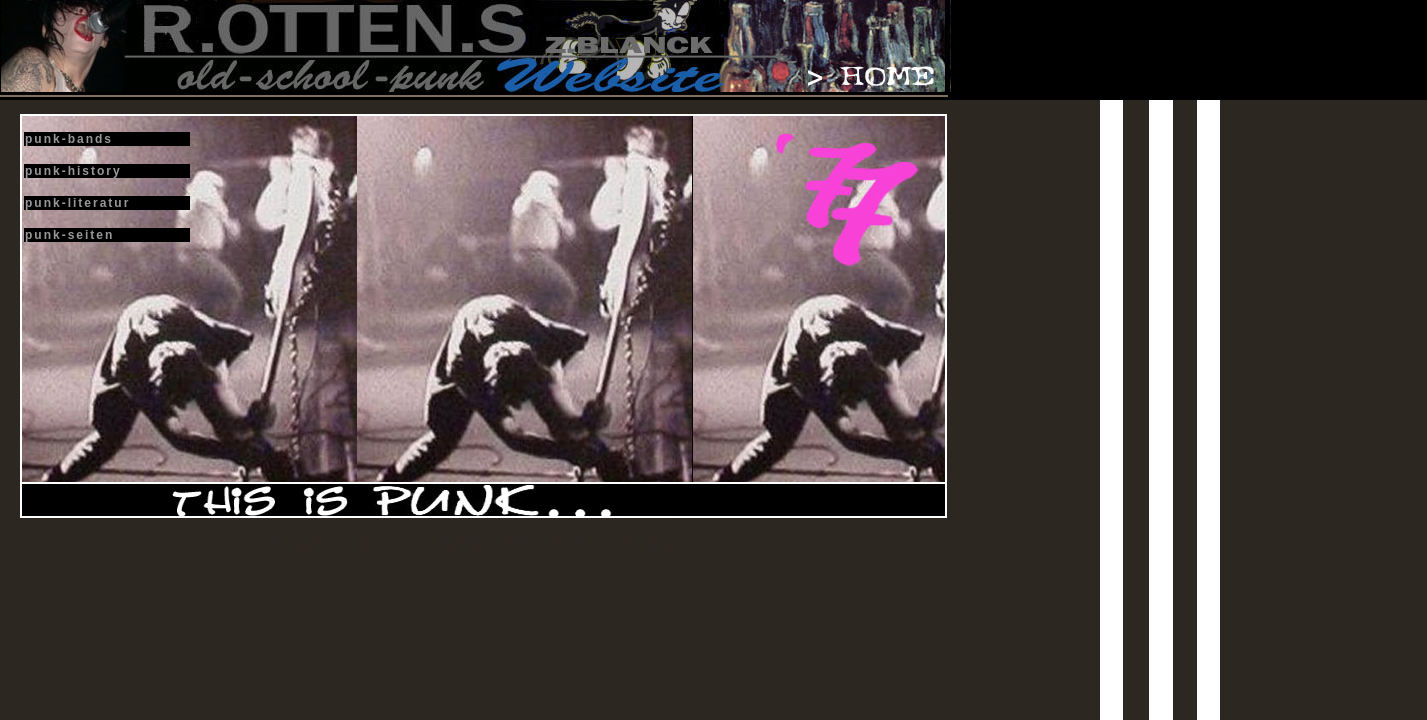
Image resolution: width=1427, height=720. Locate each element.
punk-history (73, 171)
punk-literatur (77, 203)
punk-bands (69, 139)
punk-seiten (69, 235)
